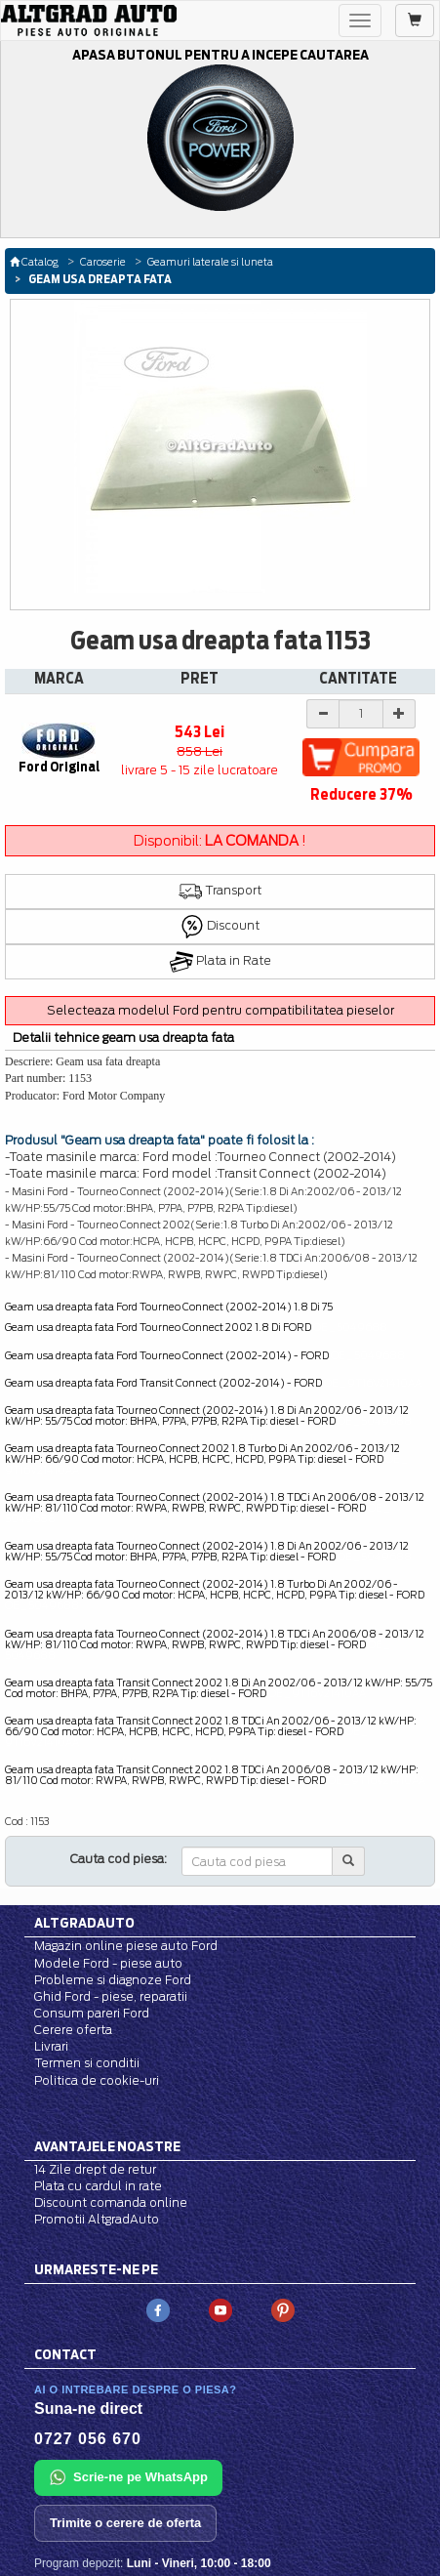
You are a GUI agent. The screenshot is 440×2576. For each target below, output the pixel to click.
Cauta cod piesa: (118, 1858)
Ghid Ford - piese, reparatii (110, 1996)
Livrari (51, 2046)
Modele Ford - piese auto (108, 1963)
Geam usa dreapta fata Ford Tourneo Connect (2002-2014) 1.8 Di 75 (169, 1306)
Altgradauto (84, 1923)
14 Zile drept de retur (95, 2169)
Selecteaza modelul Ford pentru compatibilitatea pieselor (220, 1010)
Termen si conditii (87, 2063)
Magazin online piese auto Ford (126, 1945)
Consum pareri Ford (91, 2013)
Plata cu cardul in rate (98, 2186)
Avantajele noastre (107, 2146)
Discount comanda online (110, 2202)
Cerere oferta (73, 2029)
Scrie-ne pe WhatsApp (128, 2477)
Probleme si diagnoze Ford (112, 1980)
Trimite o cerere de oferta (125, 2522)
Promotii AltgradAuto (96, 2219)
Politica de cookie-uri (96, 2080)
